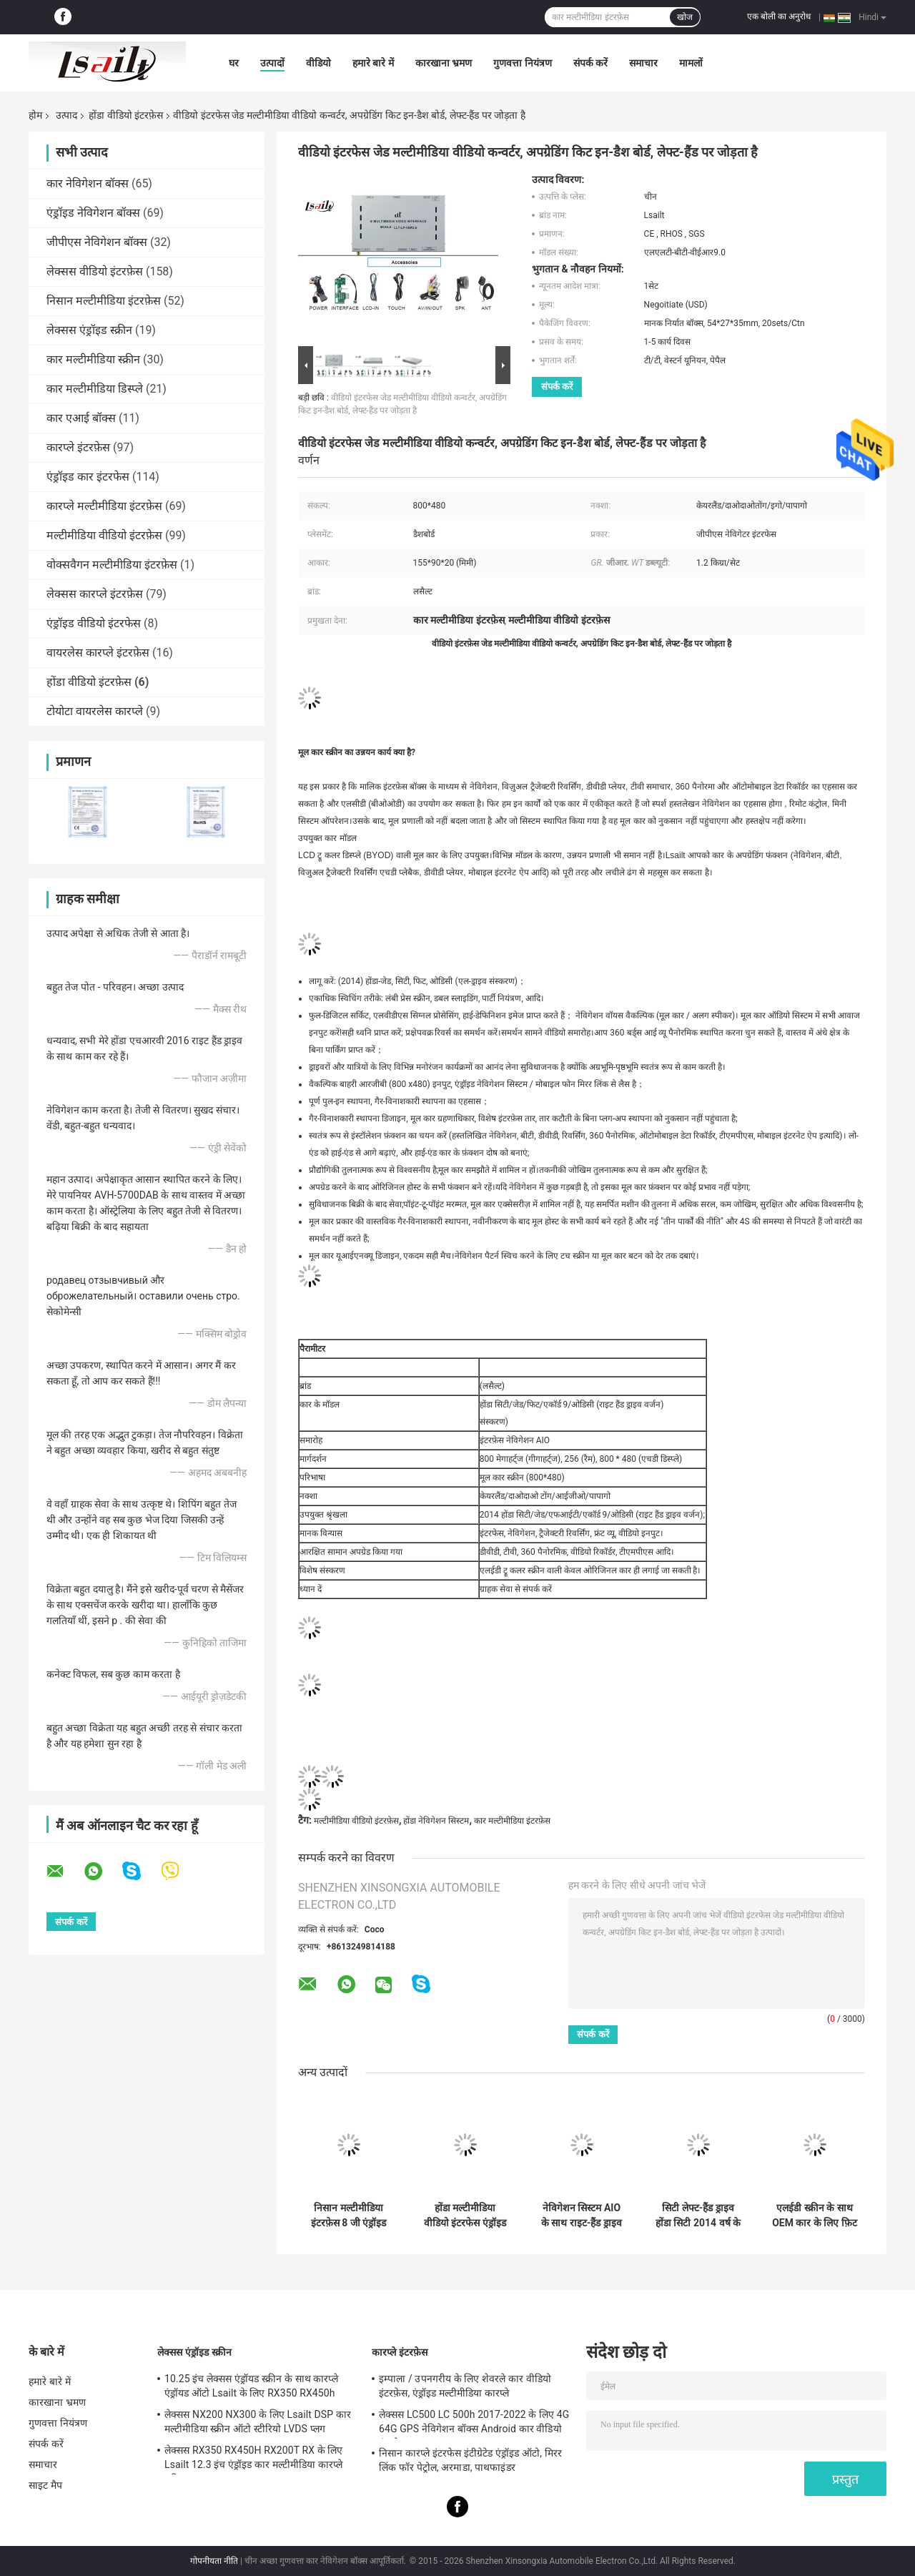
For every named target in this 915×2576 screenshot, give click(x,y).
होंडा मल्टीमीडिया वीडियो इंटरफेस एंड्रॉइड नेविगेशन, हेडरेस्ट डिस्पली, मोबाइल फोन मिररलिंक (465, 2215)
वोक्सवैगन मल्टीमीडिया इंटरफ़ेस (111, 564)
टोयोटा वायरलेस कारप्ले (94, 711)
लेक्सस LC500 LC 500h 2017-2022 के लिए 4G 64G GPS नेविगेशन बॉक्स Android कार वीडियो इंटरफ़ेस (474, 2424)
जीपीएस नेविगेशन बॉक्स (96, 242)
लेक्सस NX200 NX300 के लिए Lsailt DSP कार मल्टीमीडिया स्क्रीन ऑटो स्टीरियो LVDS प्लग (257, 2421)
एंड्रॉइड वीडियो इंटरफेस (93, 623)
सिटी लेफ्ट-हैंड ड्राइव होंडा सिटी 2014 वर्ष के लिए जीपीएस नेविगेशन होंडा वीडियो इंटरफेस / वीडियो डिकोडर (698, 2215)
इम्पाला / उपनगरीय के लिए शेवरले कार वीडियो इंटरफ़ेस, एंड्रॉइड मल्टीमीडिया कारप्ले (465, 2386)
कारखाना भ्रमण (443, 63)
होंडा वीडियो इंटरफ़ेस (126, 115)
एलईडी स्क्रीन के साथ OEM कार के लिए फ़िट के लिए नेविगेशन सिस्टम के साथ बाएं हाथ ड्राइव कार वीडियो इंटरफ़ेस (815, 2215)
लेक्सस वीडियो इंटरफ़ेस (94, 271)
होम (35, 115)
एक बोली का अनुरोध (779, 16)
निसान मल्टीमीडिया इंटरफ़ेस (103, 301)
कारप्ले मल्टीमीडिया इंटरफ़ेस (104, 506)
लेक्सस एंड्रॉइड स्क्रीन (89, 330)
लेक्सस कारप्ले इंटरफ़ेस (94, 594)
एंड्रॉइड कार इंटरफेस (87, 476)
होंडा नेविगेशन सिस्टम (436, 1821)
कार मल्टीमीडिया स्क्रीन (93, 359)
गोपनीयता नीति (214, 2561)
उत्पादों (272, 63)
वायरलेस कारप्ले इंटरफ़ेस (97, 652)
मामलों (691, 63)
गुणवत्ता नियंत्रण (522, 63)
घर (234, 63)
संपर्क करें (590, 63)
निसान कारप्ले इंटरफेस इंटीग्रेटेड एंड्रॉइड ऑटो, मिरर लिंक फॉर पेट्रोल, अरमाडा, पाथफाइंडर (470, 2460)
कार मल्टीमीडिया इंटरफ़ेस (512, 1821)
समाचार (643, 63)
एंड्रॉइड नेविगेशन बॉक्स (93, 213)
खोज (685, 17)
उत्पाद (66, 115)
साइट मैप (45, 2485)
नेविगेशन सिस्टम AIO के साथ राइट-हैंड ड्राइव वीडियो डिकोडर (581, 2215)
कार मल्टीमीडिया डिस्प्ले (94, 388)
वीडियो (318, 63)
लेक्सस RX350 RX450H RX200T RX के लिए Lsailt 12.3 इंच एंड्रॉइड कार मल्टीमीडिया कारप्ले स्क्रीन (253, 2459)
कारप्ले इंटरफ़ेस (78, 447)
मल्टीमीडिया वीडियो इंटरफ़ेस (104, 535)
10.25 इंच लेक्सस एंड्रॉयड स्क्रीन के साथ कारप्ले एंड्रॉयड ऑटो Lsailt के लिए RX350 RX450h (251, 2386)
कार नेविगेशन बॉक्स (87, 183)
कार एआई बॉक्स (81, 418)
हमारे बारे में (373, 63)
